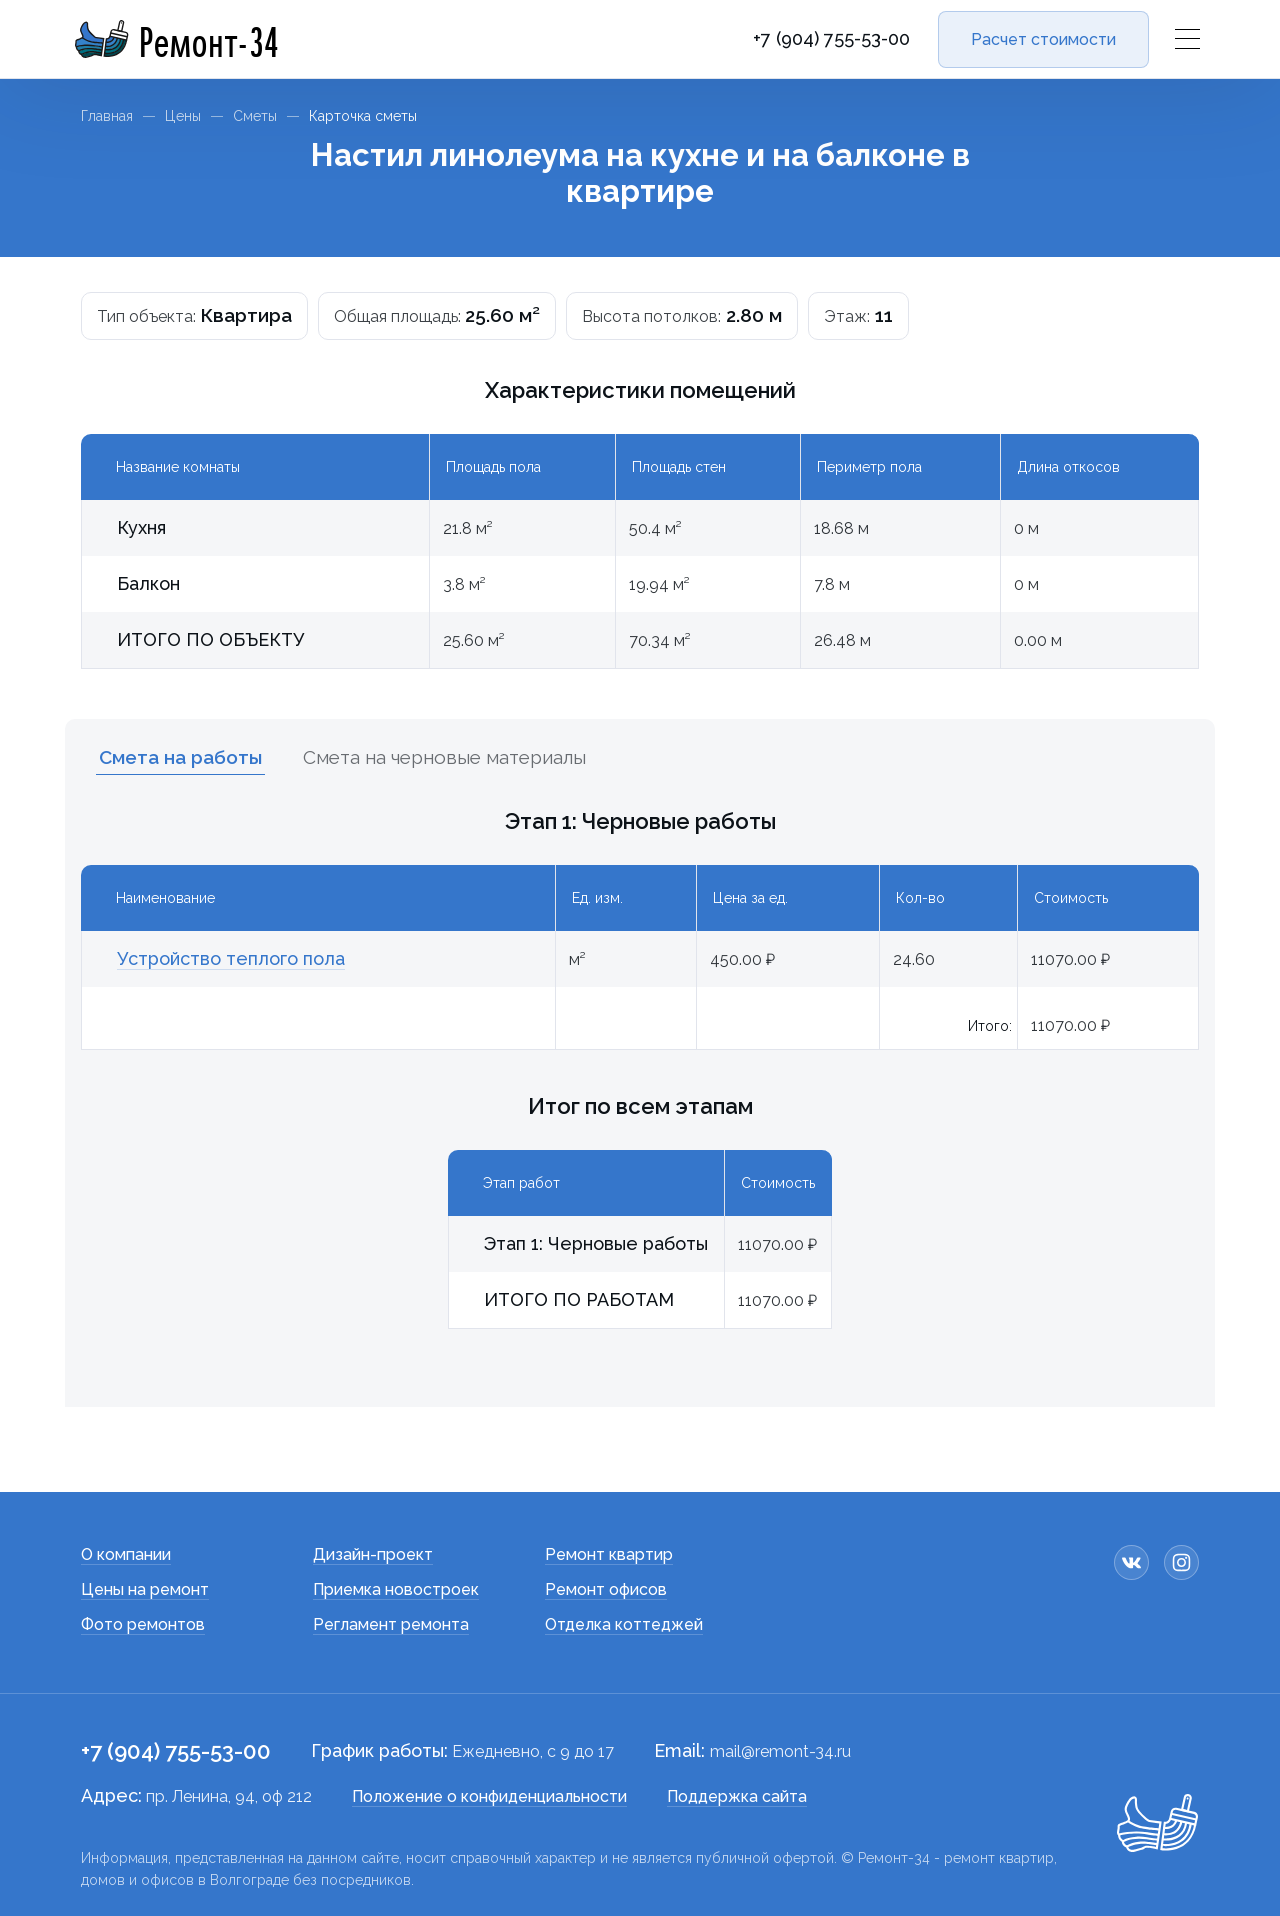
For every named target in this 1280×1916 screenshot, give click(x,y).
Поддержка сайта (737, 1796)
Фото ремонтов (143, 1624)
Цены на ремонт (145, 1589)
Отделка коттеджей (624, 1624)
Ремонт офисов (606, 1589)
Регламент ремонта (391, 1624)
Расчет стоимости (1043, 39)
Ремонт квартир (609, 1554)
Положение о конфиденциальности (489, 1796)
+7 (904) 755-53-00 (831, 39)
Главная (107, 116)
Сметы (255, 116)
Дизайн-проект (373, 1554)
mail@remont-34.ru (780, 1751)
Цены (183, 116)
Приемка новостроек (396, 1589)
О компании (126, 1554)
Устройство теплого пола (231, 958)
